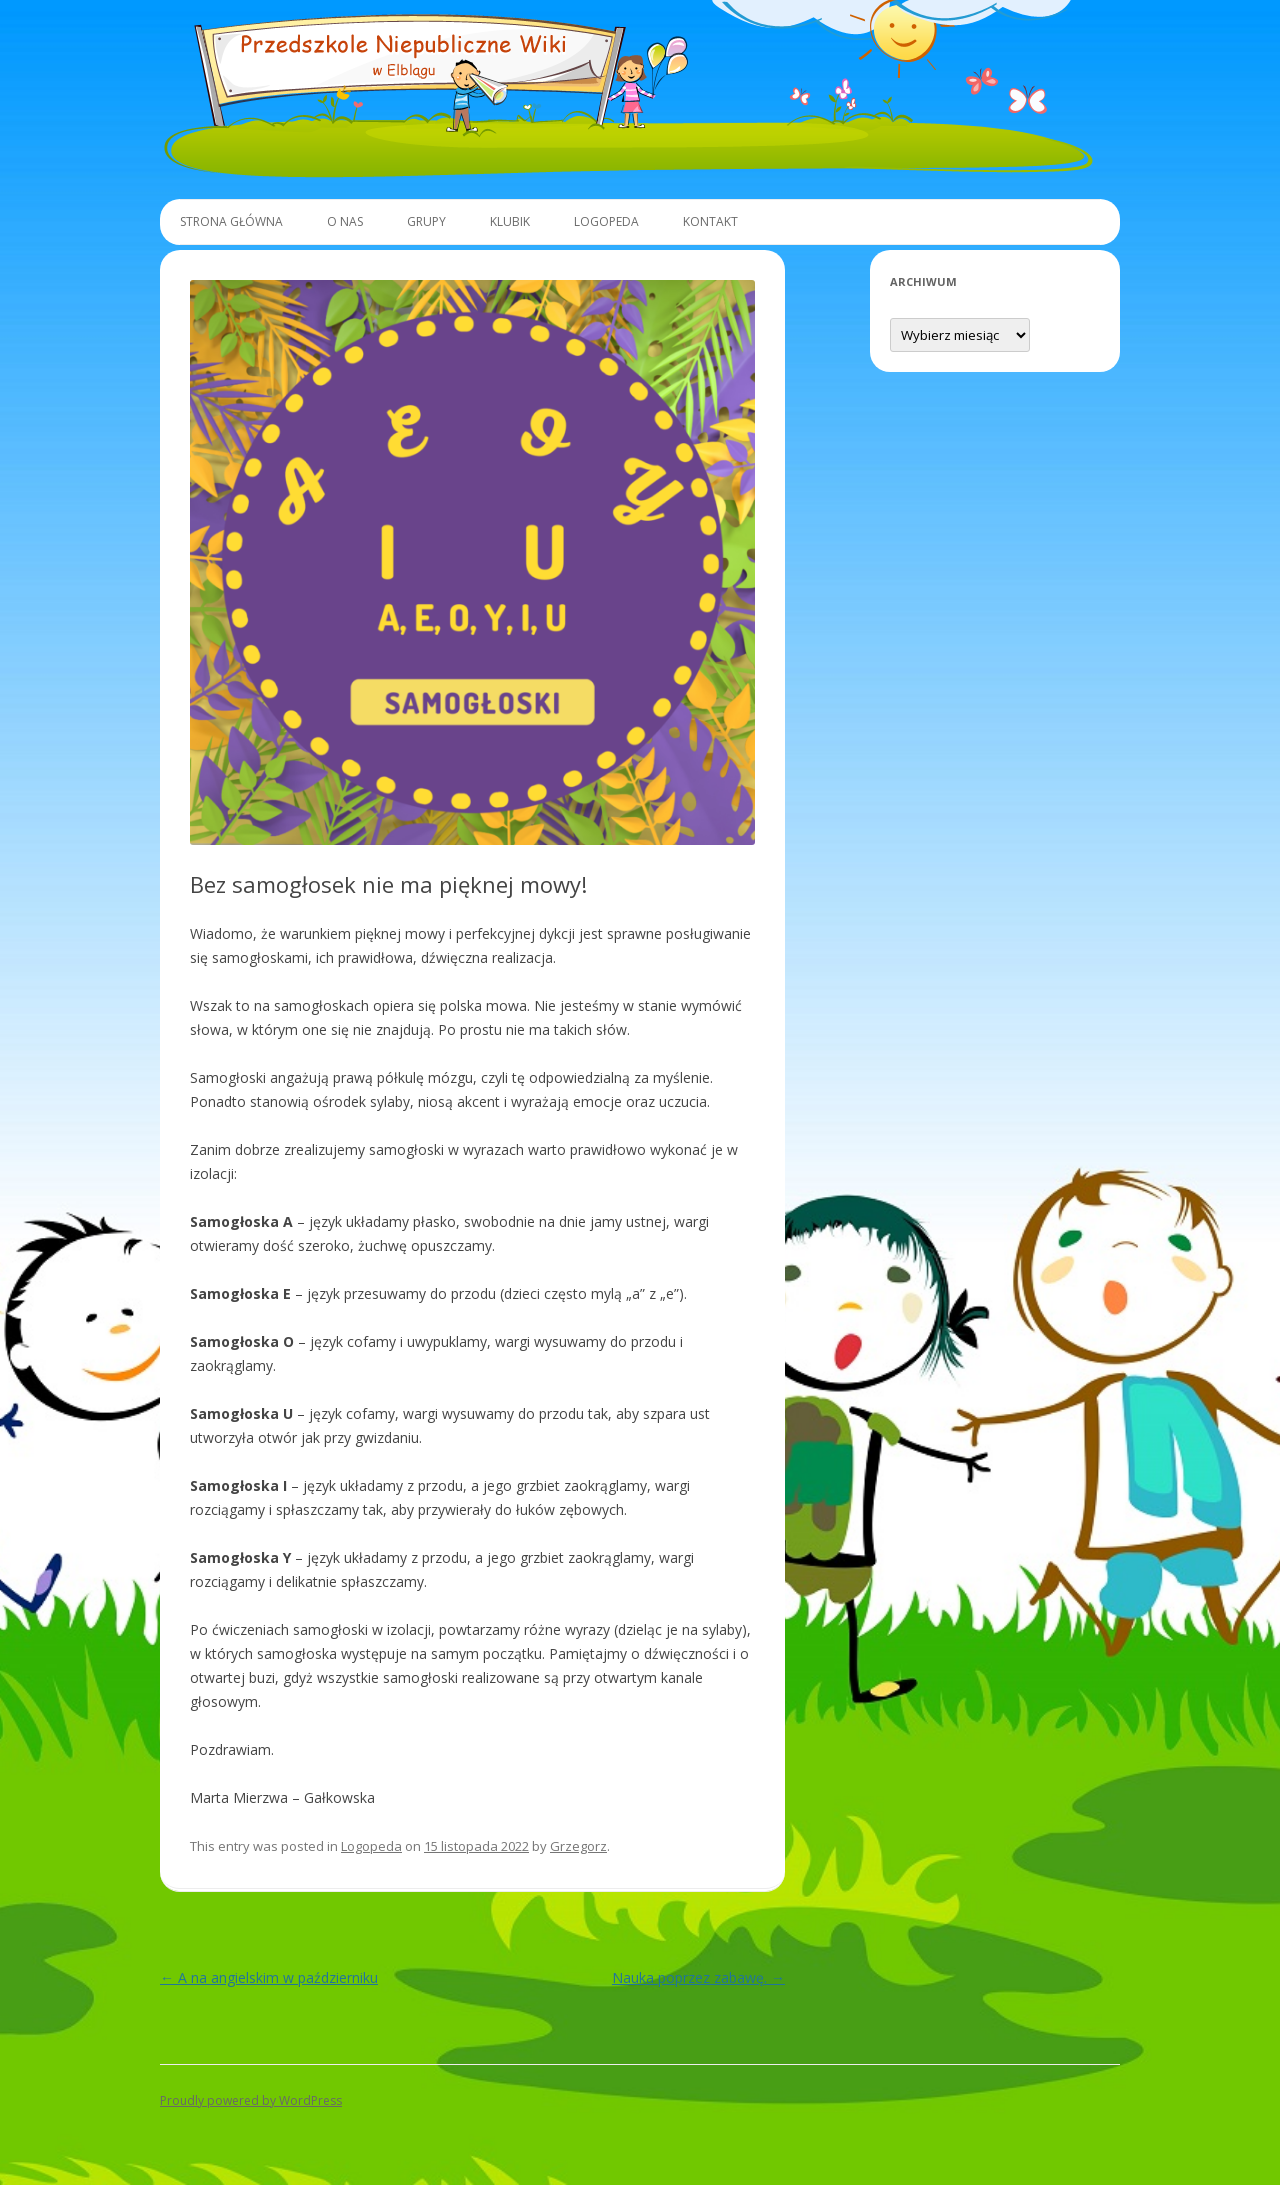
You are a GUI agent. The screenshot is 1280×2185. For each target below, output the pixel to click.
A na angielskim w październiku (269, 1977)
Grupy (426, 221)
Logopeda (606, 221)
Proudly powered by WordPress (251, 2100)
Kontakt (710, 221)
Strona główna (231, 221)
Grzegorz (578, 1846)
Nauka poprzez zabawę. (698, 1977)
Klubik (510, 221)
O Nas (345, 221)
